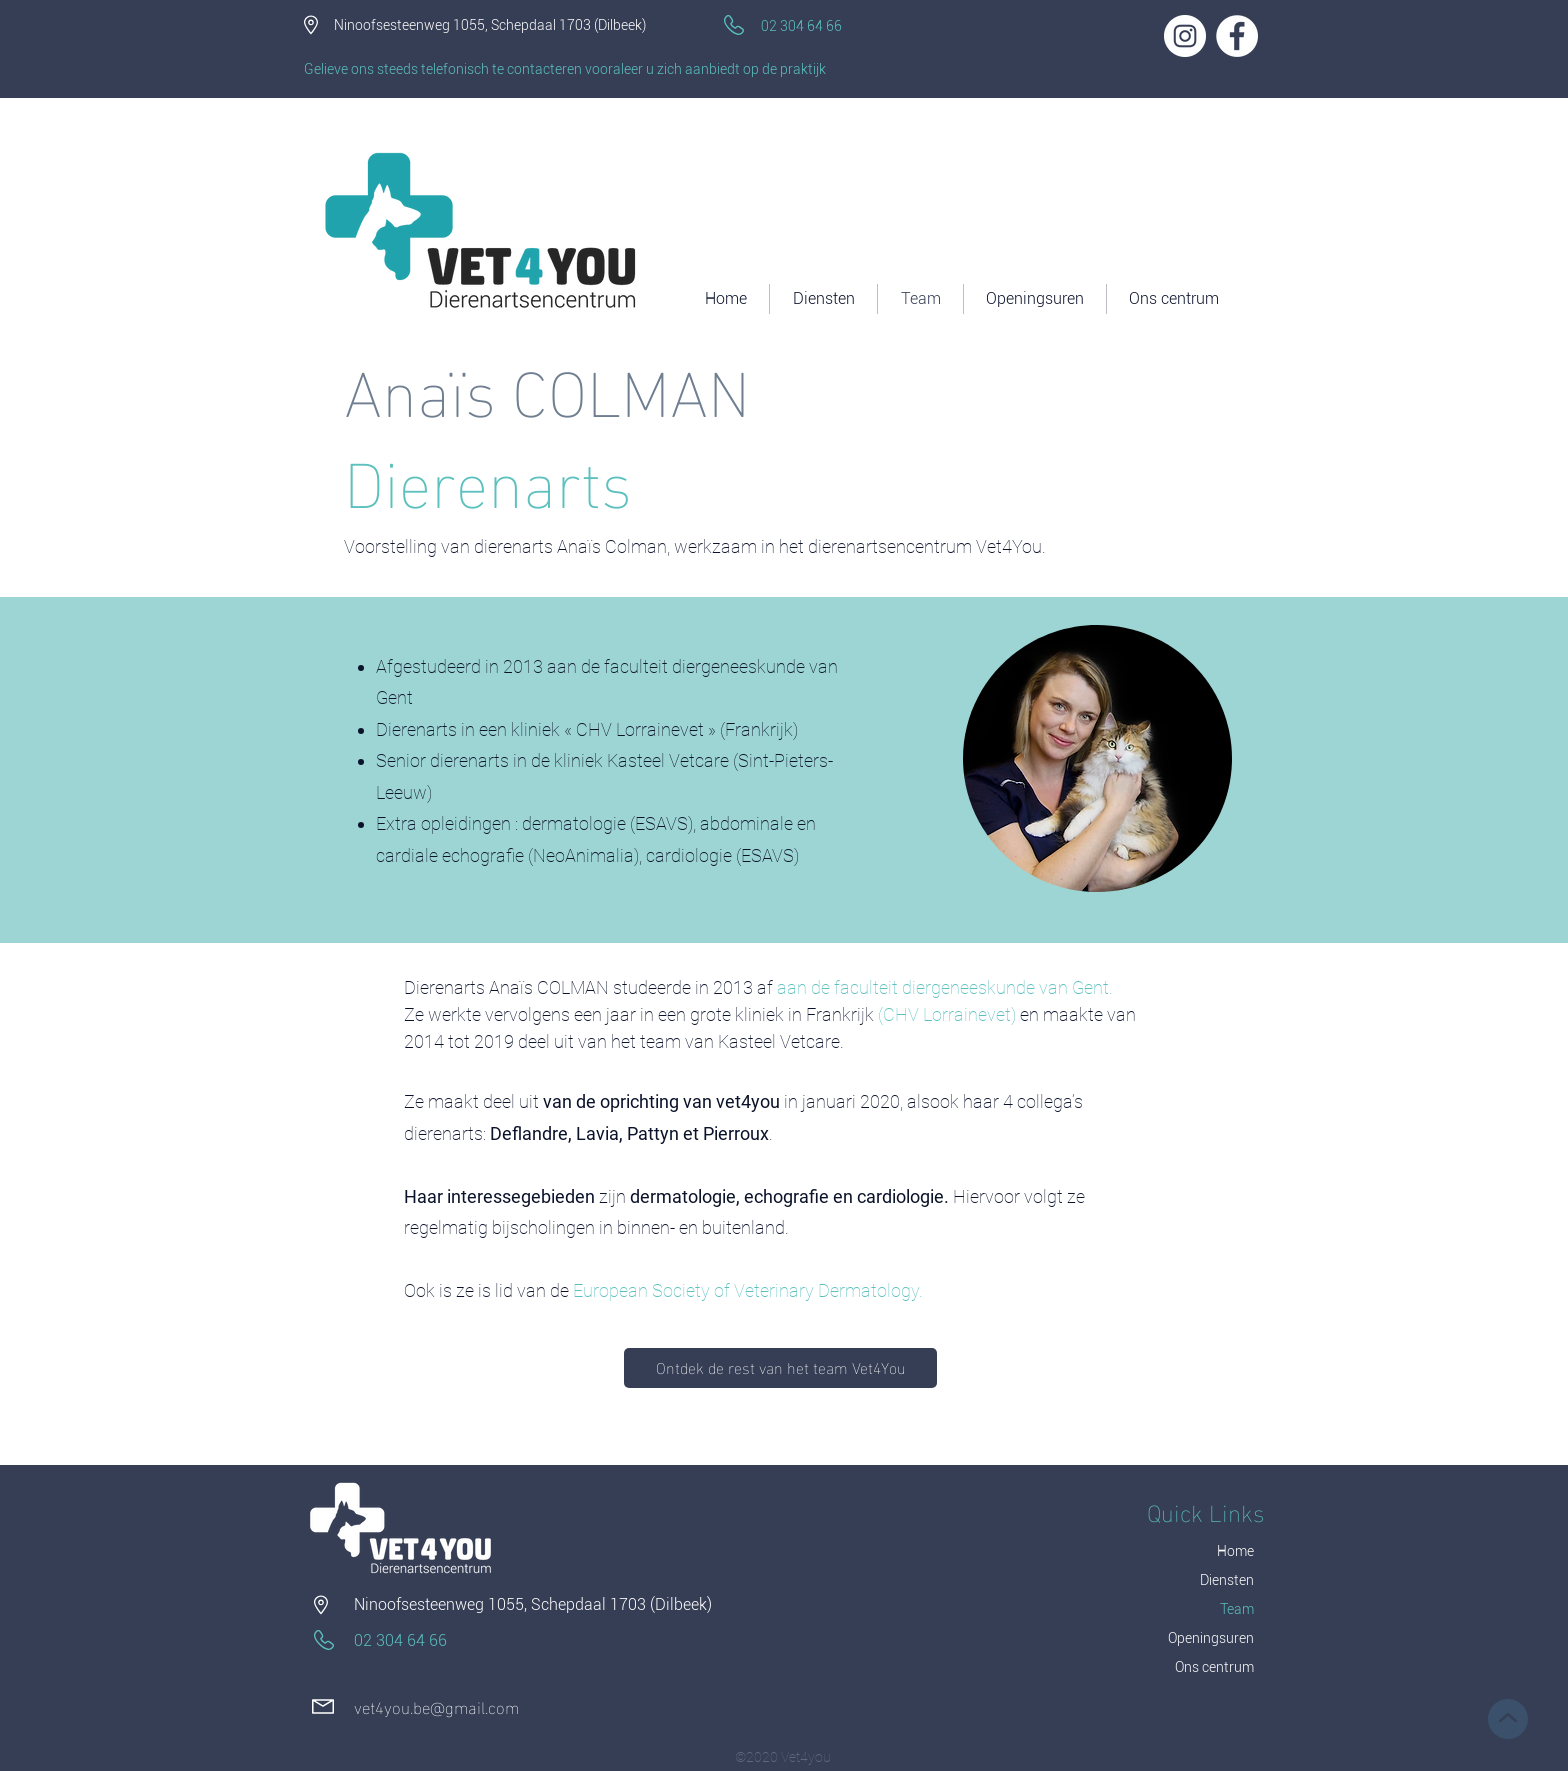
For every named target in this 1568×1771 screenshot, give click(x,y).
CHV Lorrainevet (947, 1014)
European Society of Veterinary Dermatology (746, 1290)
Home (1235, 1551)
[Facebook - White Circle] (1237, 36)
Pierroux (736, 1133)
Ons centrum (1214, 1667)
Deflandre (529, 1133)
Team (1237, 1609)
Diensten (1227, 1580)
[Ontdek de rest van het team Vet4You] (780, 1368)
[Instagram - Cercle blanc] (1185, 36)
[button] (1174, 299)
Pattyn (653, 1133)
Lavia (597, 1133)
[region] (1096, 758)
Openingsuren (1211, 1638)
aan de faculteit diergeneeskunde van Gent (943, 987)
